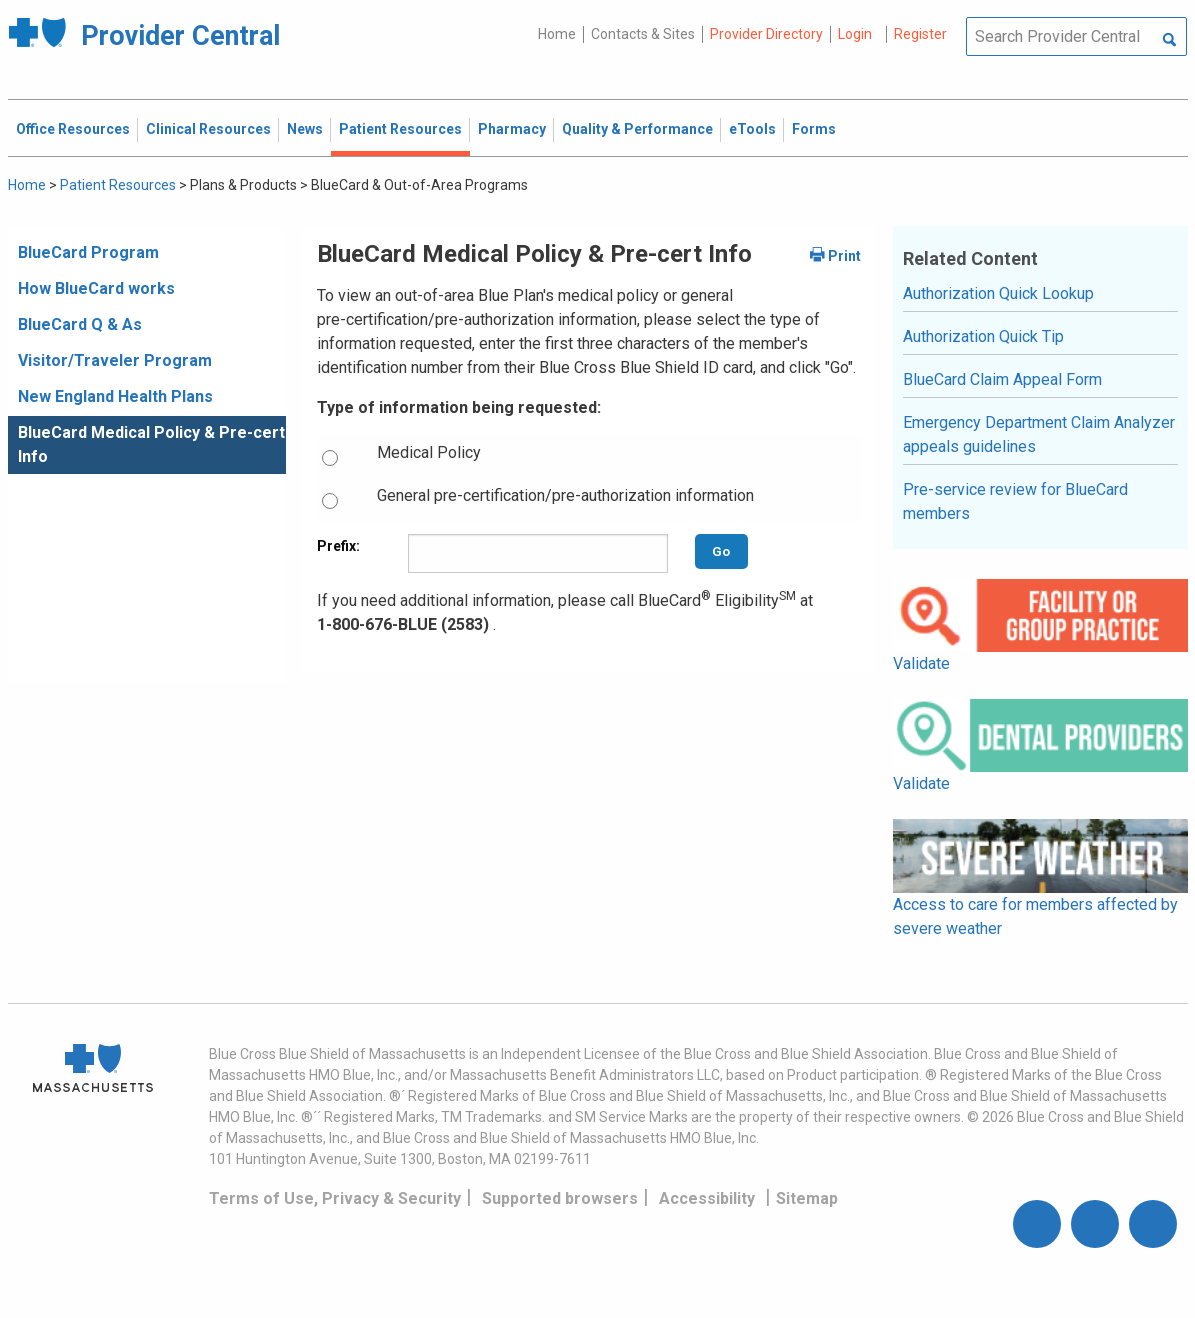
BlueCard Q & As (80, 324)
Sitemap (807, 1198)
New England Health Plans (115, 396)
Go (721, 551)
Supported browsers (560, 1198)
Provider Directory (766, 34)
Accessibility (707, 1198)
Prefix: (338, 546)
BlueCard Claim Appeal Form (1002, 379)
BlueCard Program (88, 252)
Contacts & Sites (643, 34)
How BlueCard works (96, 288)
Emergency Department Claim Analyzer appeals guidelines (1039, 434)
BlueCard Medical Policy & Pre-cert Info (151, 444)
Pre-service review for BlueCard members (1015, 501)
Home (557, 34)
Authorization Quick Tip (983, 336)
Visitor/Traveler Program (115, 360)
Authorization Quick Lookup (998, 293)
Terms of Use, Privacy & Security (335, 1198)
